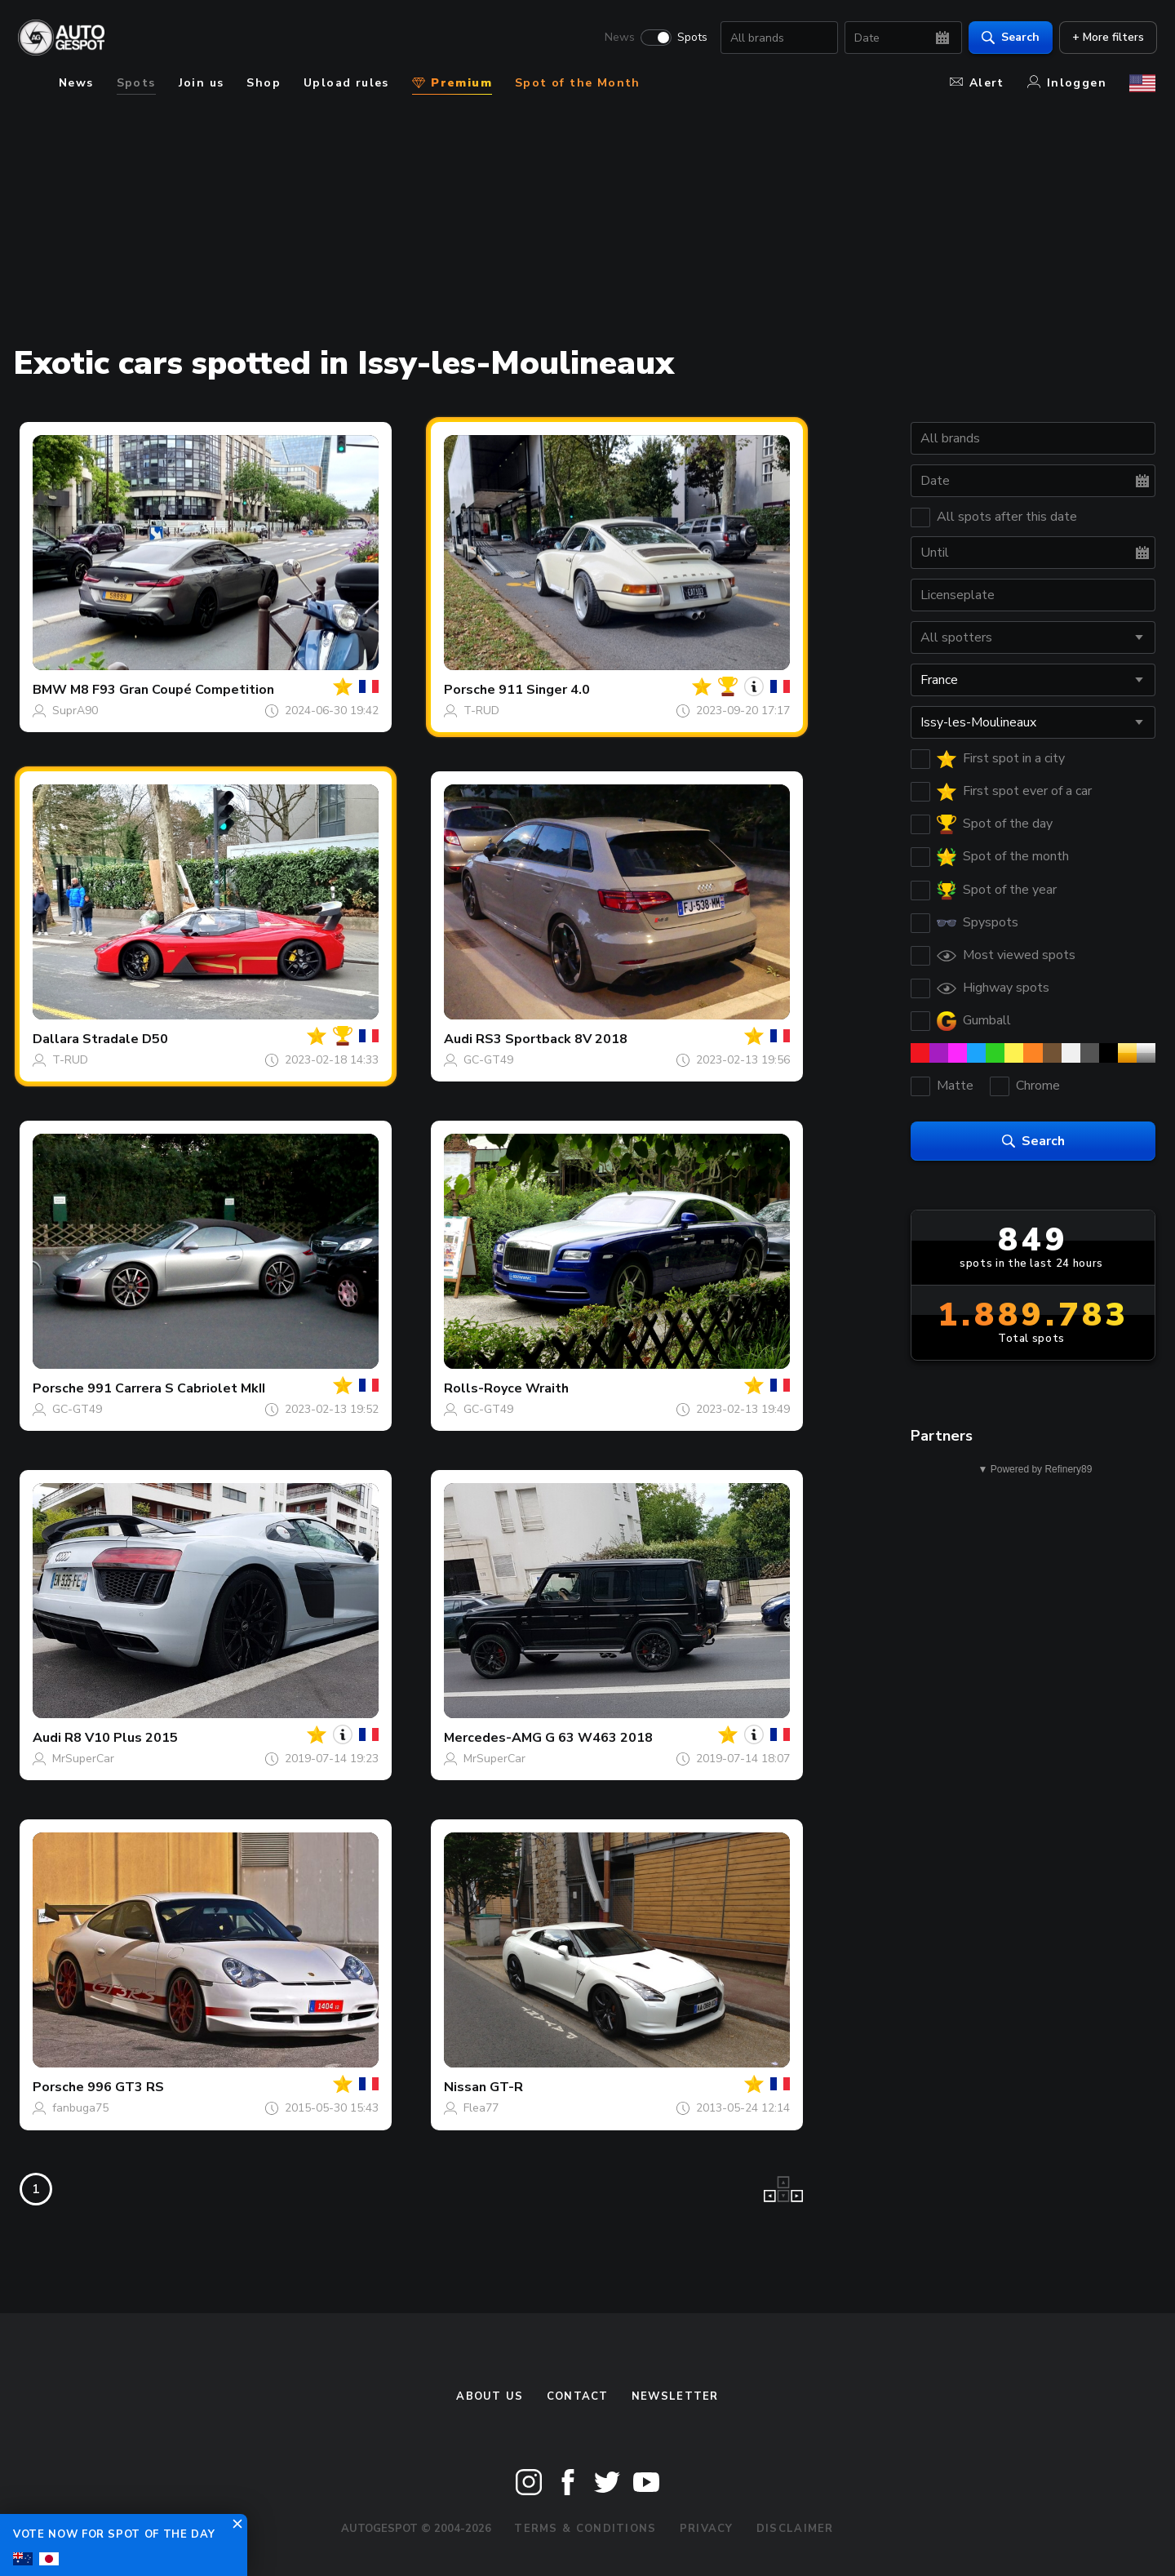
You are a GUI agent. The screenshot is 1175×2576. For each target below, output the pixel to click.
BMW (50, 690)
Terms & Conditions (585, 2528)
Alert (977, 83)
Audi (458, 1039)
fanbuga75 (80, 2108)
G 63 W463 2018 (599, 1738)
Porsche (469, 690)
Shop (263, 83)
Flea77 (481, 2108)
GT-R (506, 2087)
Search (1009, 37)
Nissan (465, 2087)
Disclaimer (795, 2528)
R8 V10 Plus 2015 (121, 1738)
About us (489, 2396)
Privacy (707, 2528)
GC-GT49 (488, 1060)
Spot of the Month (578, 83)
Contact (578, 2396)
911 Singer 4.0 (544, 690)
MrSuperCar (83, 1758)
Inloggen (1066, 83)
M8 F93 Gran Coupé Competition (172, 690)
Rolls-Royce (483, 1388)
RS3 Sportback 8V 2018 (551, 1039)
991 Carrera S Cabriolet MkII (176, 1388)
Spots (691, 37)
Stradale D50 (125, 1039)
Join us (201, 83)
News (618, 37)
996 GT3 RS (125, 2087)
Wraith (547, 1388)
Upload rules (346, 83)
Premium (452, 83)
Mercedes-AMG (493, 1738)
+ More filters (1106, 37)
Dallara (56, 1039)
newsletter (675, 2396)
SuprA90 (75, 710)
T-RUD (481, 710)
